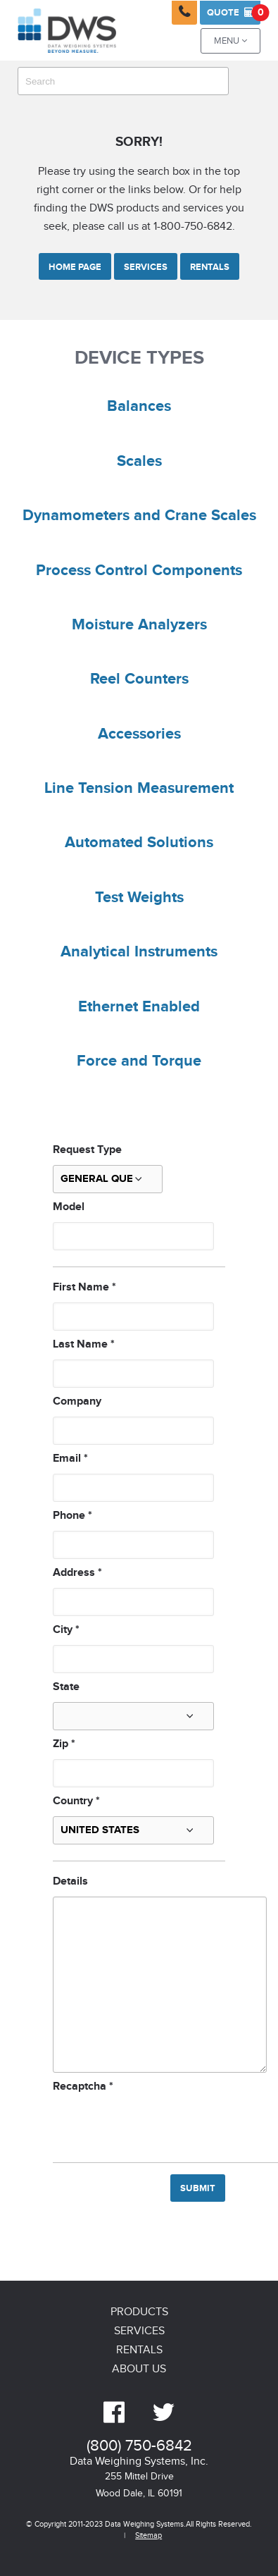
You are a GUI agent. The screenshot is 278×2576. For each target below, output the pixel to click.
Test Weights (139, 898)
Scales (139, 461)
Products (139, 2312)
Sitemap (148, 2535)
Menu (230, 41)
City (66, 1630)
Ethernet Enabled (139, 1007)
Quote (233, 12)
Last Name (84, 1344)
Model (68, 1207)
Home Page (75, 267)
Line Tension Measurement (139, 788)
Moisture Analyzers (139, 625)
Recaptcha (83, 2086)
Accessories (139, 734)
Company (77, 1401)
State (66, 1687)
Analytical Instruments (139, 952)
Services (146, 267)
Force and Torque (139, 1061)
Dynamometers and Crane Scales (139, 516)
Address (77, 1572)
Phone (72, 1515)
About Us (139, 2369)
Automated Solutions (139, 843)
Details (70, 1881)
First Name (84, 1287)
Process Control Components (139, 571)
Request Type (87, 1150)
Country (76, 1801)
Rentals (209, 267)
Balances (139, 406)
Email (70, 1458)
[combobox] (123, 81)
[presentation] (160, 2123)
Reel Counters (139, 679)
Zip (64, 1744)
